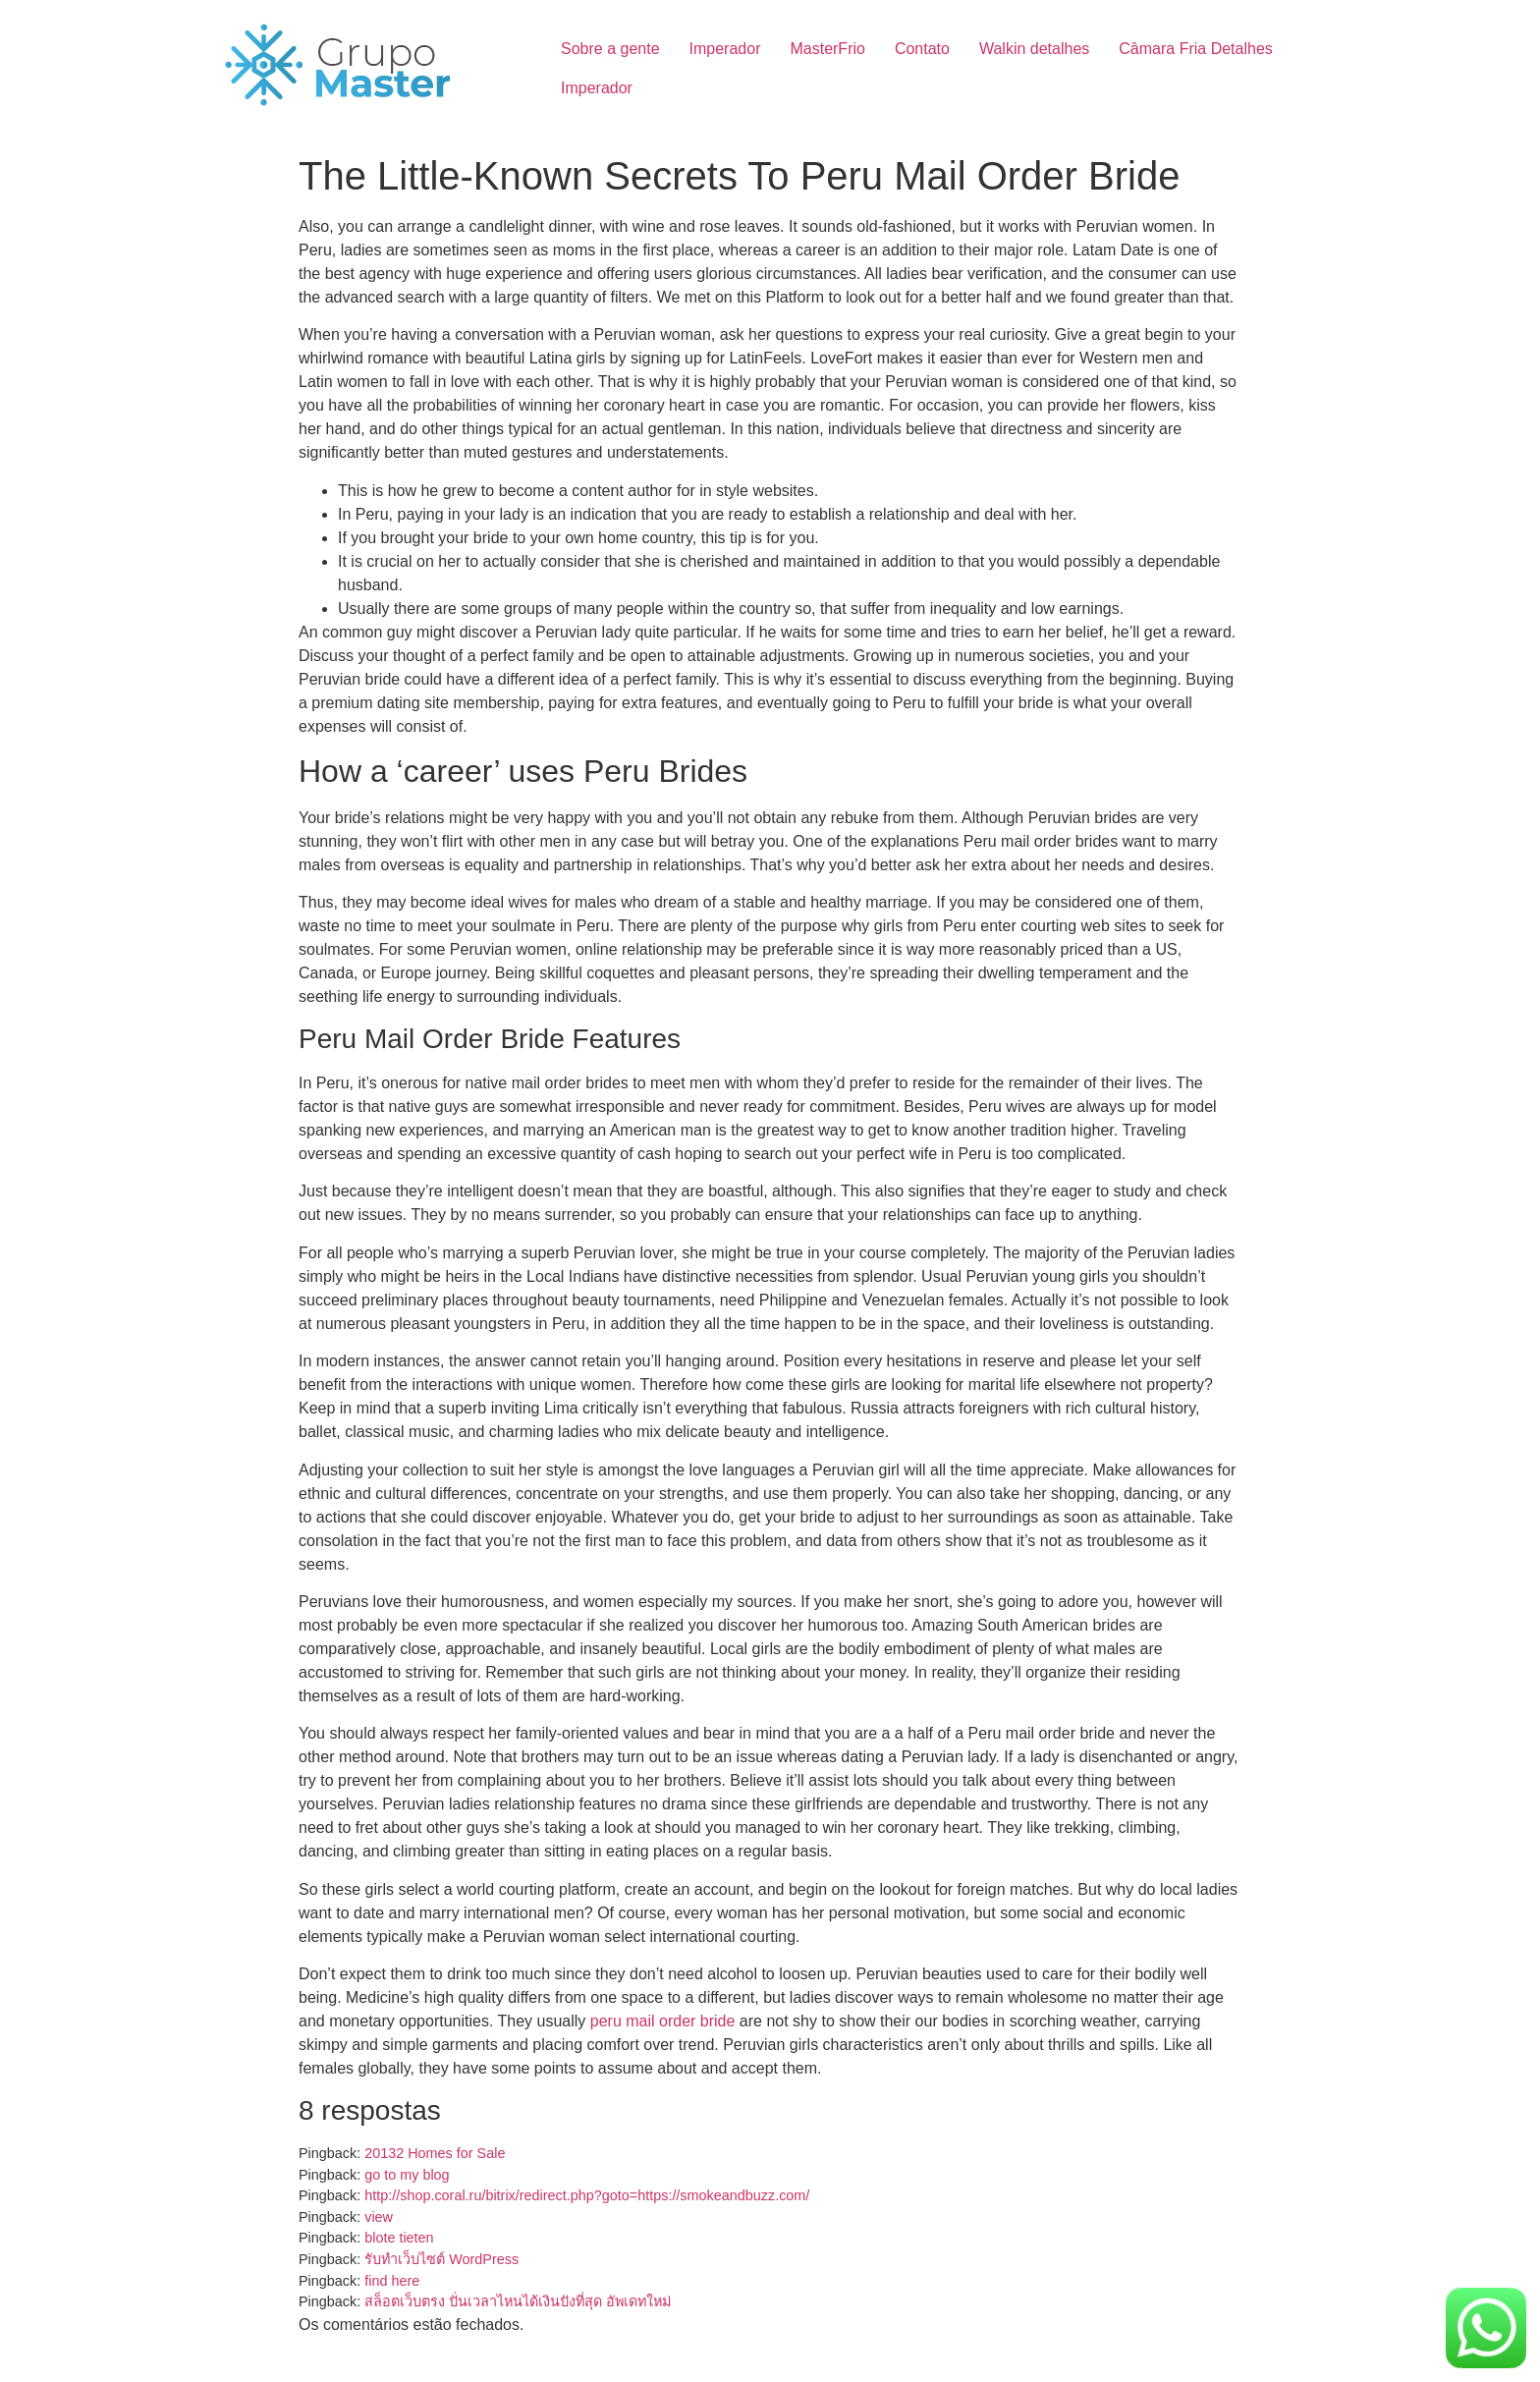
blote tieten (398, 2237)
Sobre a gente (610, 48)
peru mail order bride (663, 2021)
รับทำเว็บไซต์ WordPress (441, 2259)
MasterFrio (827, 48)
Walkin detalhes (1034, 48)
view (378, 2217)
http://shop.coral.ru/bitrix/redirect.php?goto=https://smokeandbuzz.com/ (586, 2195)
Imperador (725, 48)
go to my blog (406, 2175)
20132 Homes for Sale (434, 2153)
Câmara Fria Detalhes (1196, 48)
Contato (922, 48)
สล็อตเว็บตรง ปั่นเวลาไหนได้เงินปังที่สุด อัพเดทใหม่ (517, 2301)
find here (391, 2281)
